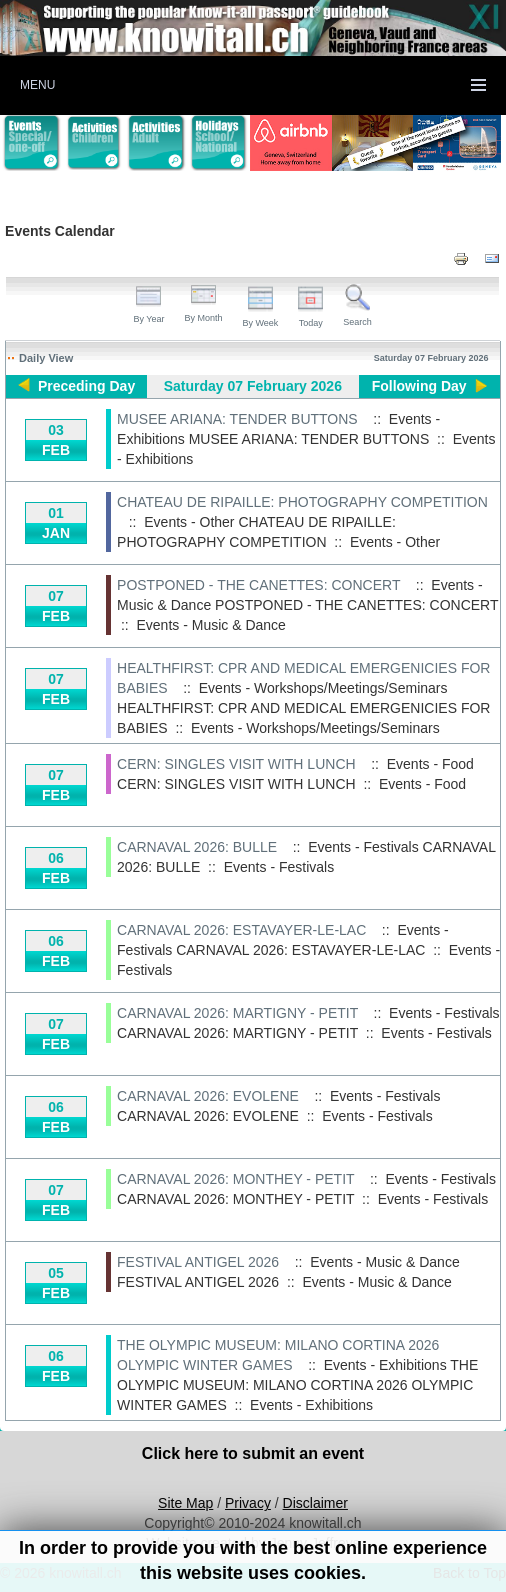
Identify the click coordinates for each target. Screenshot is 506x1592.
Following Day (419, 386)
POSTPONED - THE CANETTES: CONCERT (258, 585)
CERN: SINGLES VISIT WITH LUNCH (236, 764)
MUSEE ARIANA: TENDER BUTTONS (237, 419)
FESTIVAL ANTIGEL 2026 (198, 1262)
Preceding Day (86, 386)
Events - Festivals (279, 867)
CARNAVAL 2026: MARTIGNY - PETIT (237, 1013)
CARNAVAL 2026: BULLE (197, 847)
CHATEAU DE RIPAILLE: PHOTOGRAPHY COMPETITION (302, 502)
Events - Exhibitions (311, 1405)
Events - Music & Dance (211, 625)
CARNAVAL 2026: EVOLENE (208, 1096)
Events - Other (395, 542)
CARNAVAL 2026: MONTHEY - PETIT (235, 1179)
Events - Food (422, 784)
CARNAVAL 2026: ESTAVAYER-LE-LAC (241, 930)
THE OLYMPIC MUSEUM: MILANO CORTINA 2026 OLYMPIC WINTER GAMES (297, 1385)
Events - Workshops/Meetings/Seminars (315, 728)
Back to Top (469, 1573)
